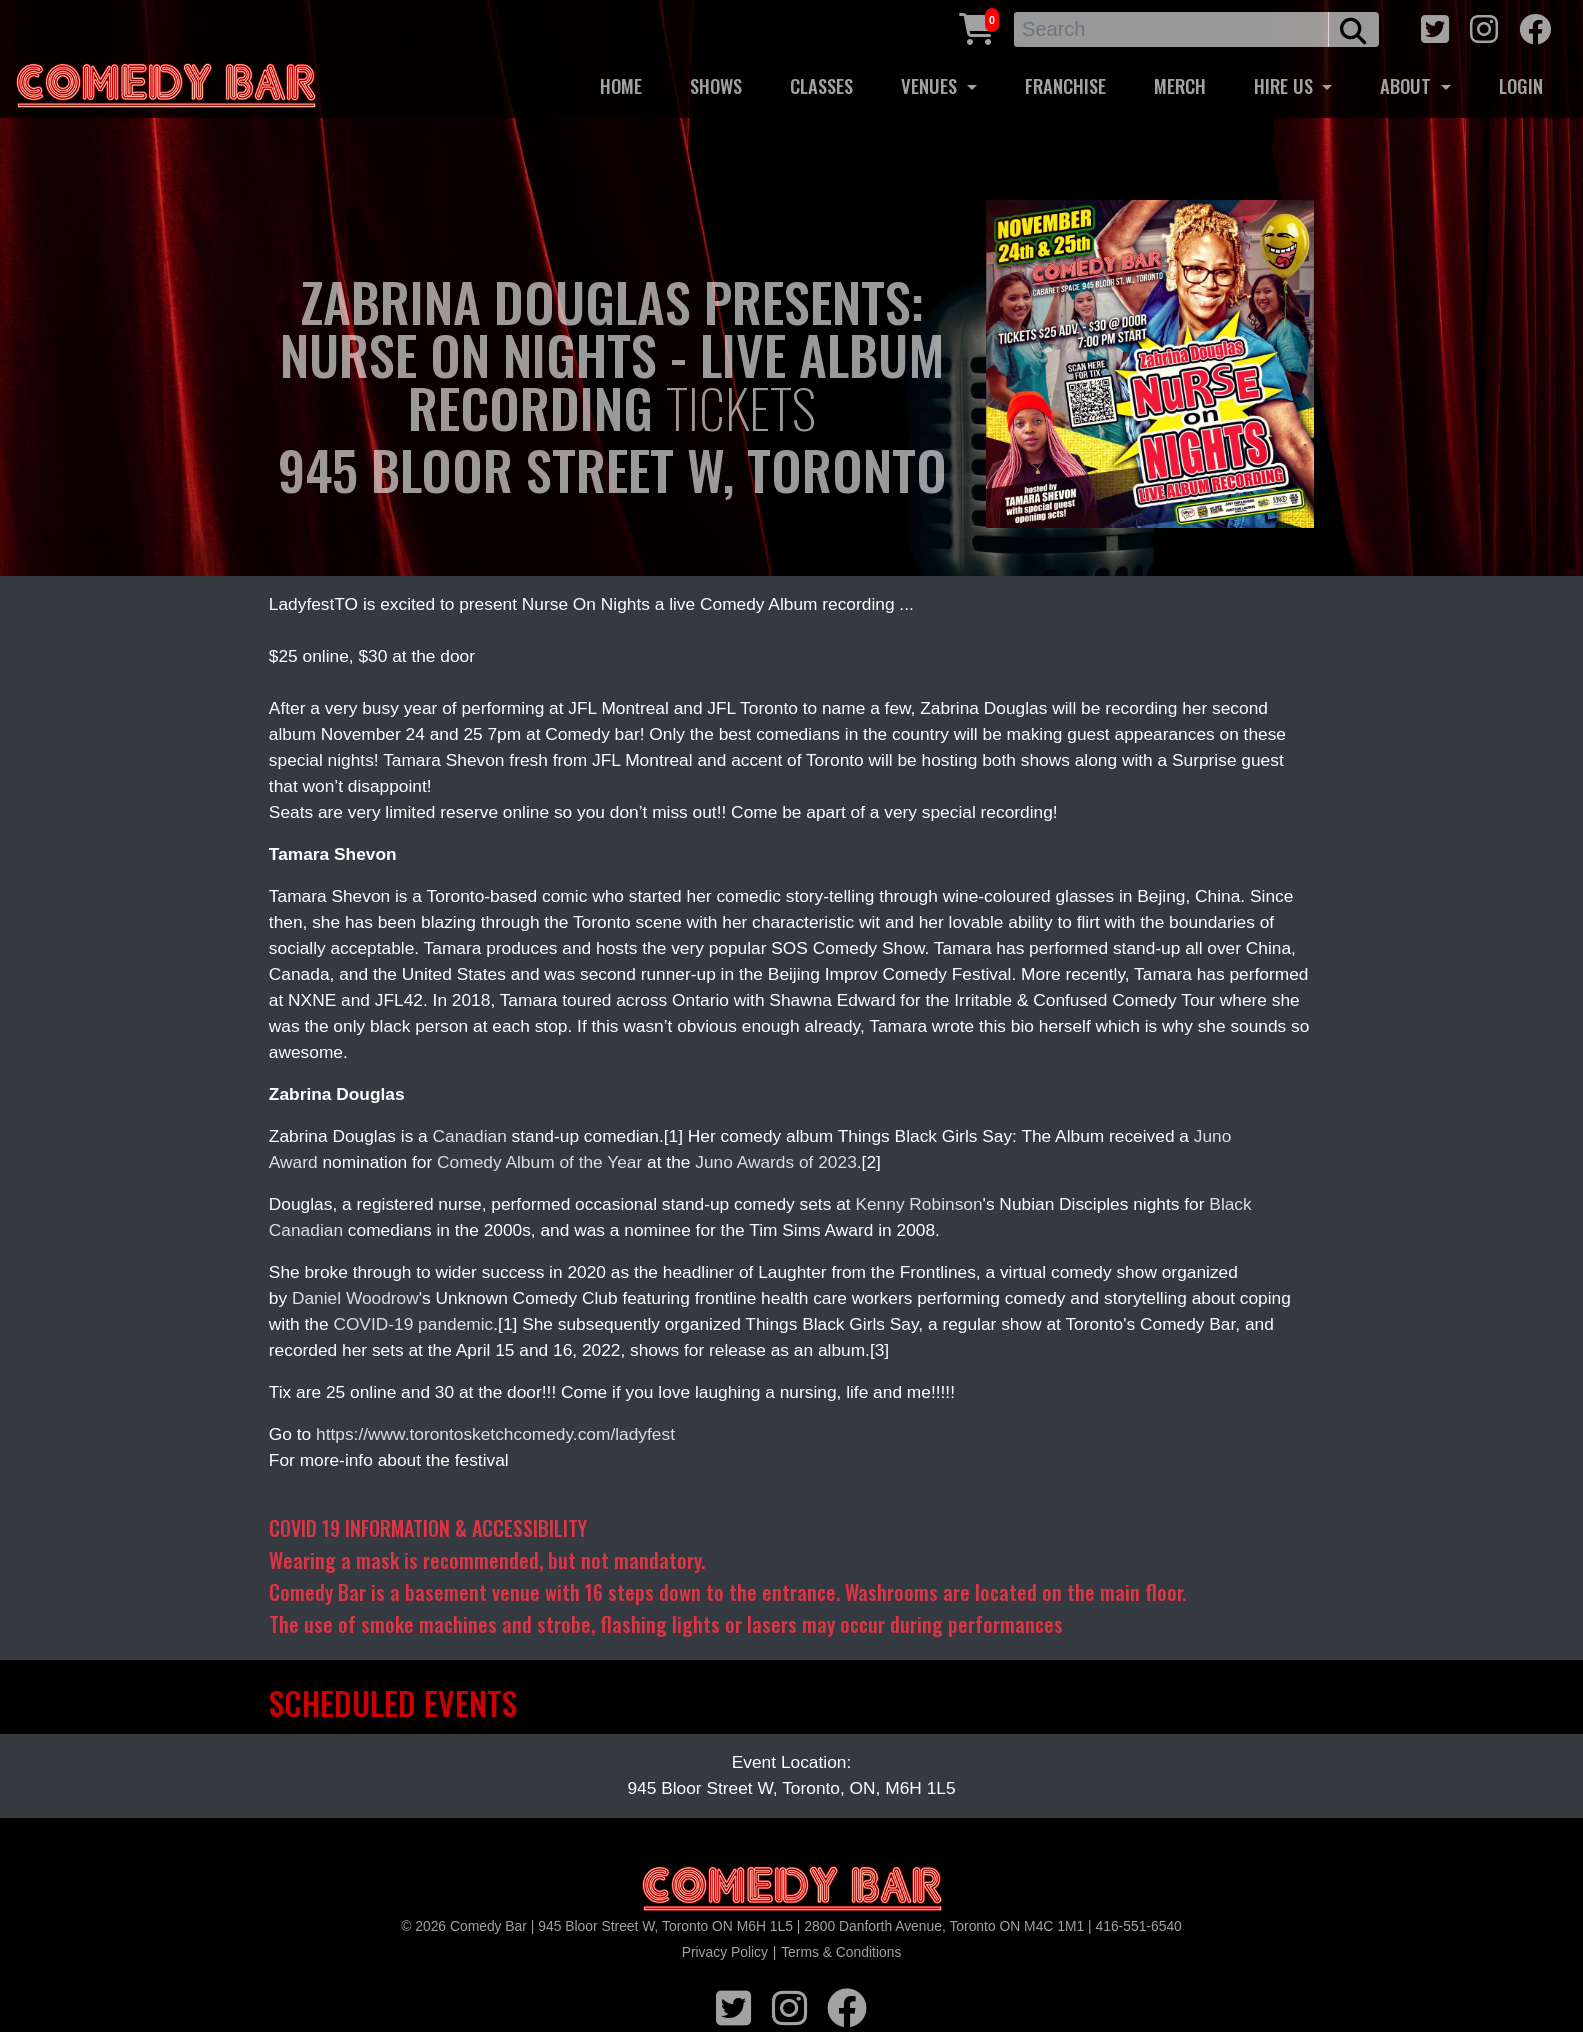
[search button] (1353, 29)
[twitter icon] (1435, 26)
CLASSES (821, 85)
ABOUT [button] (1408, 85)
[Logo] (792, 1889)
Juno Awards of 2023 (776, 1162)
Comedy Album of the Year (539, 1162)
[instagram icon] (1484, 26)
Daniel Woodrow (355, 1298)
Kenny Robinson (918, 1204)
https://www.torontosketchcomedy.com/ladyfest (495, 1434)
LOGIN (1521, 85)
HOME (621, 85)
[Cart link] (977, 26)
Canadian (470, 1136)
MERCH (1180, 85)
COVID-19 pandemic (413, 1324)
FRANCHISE (1065, 85)
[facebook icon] (1535, 26)
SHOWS (716, 85)
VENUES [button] (931, 85)
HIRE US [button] (1286, 85)
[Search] (1171, 29)
